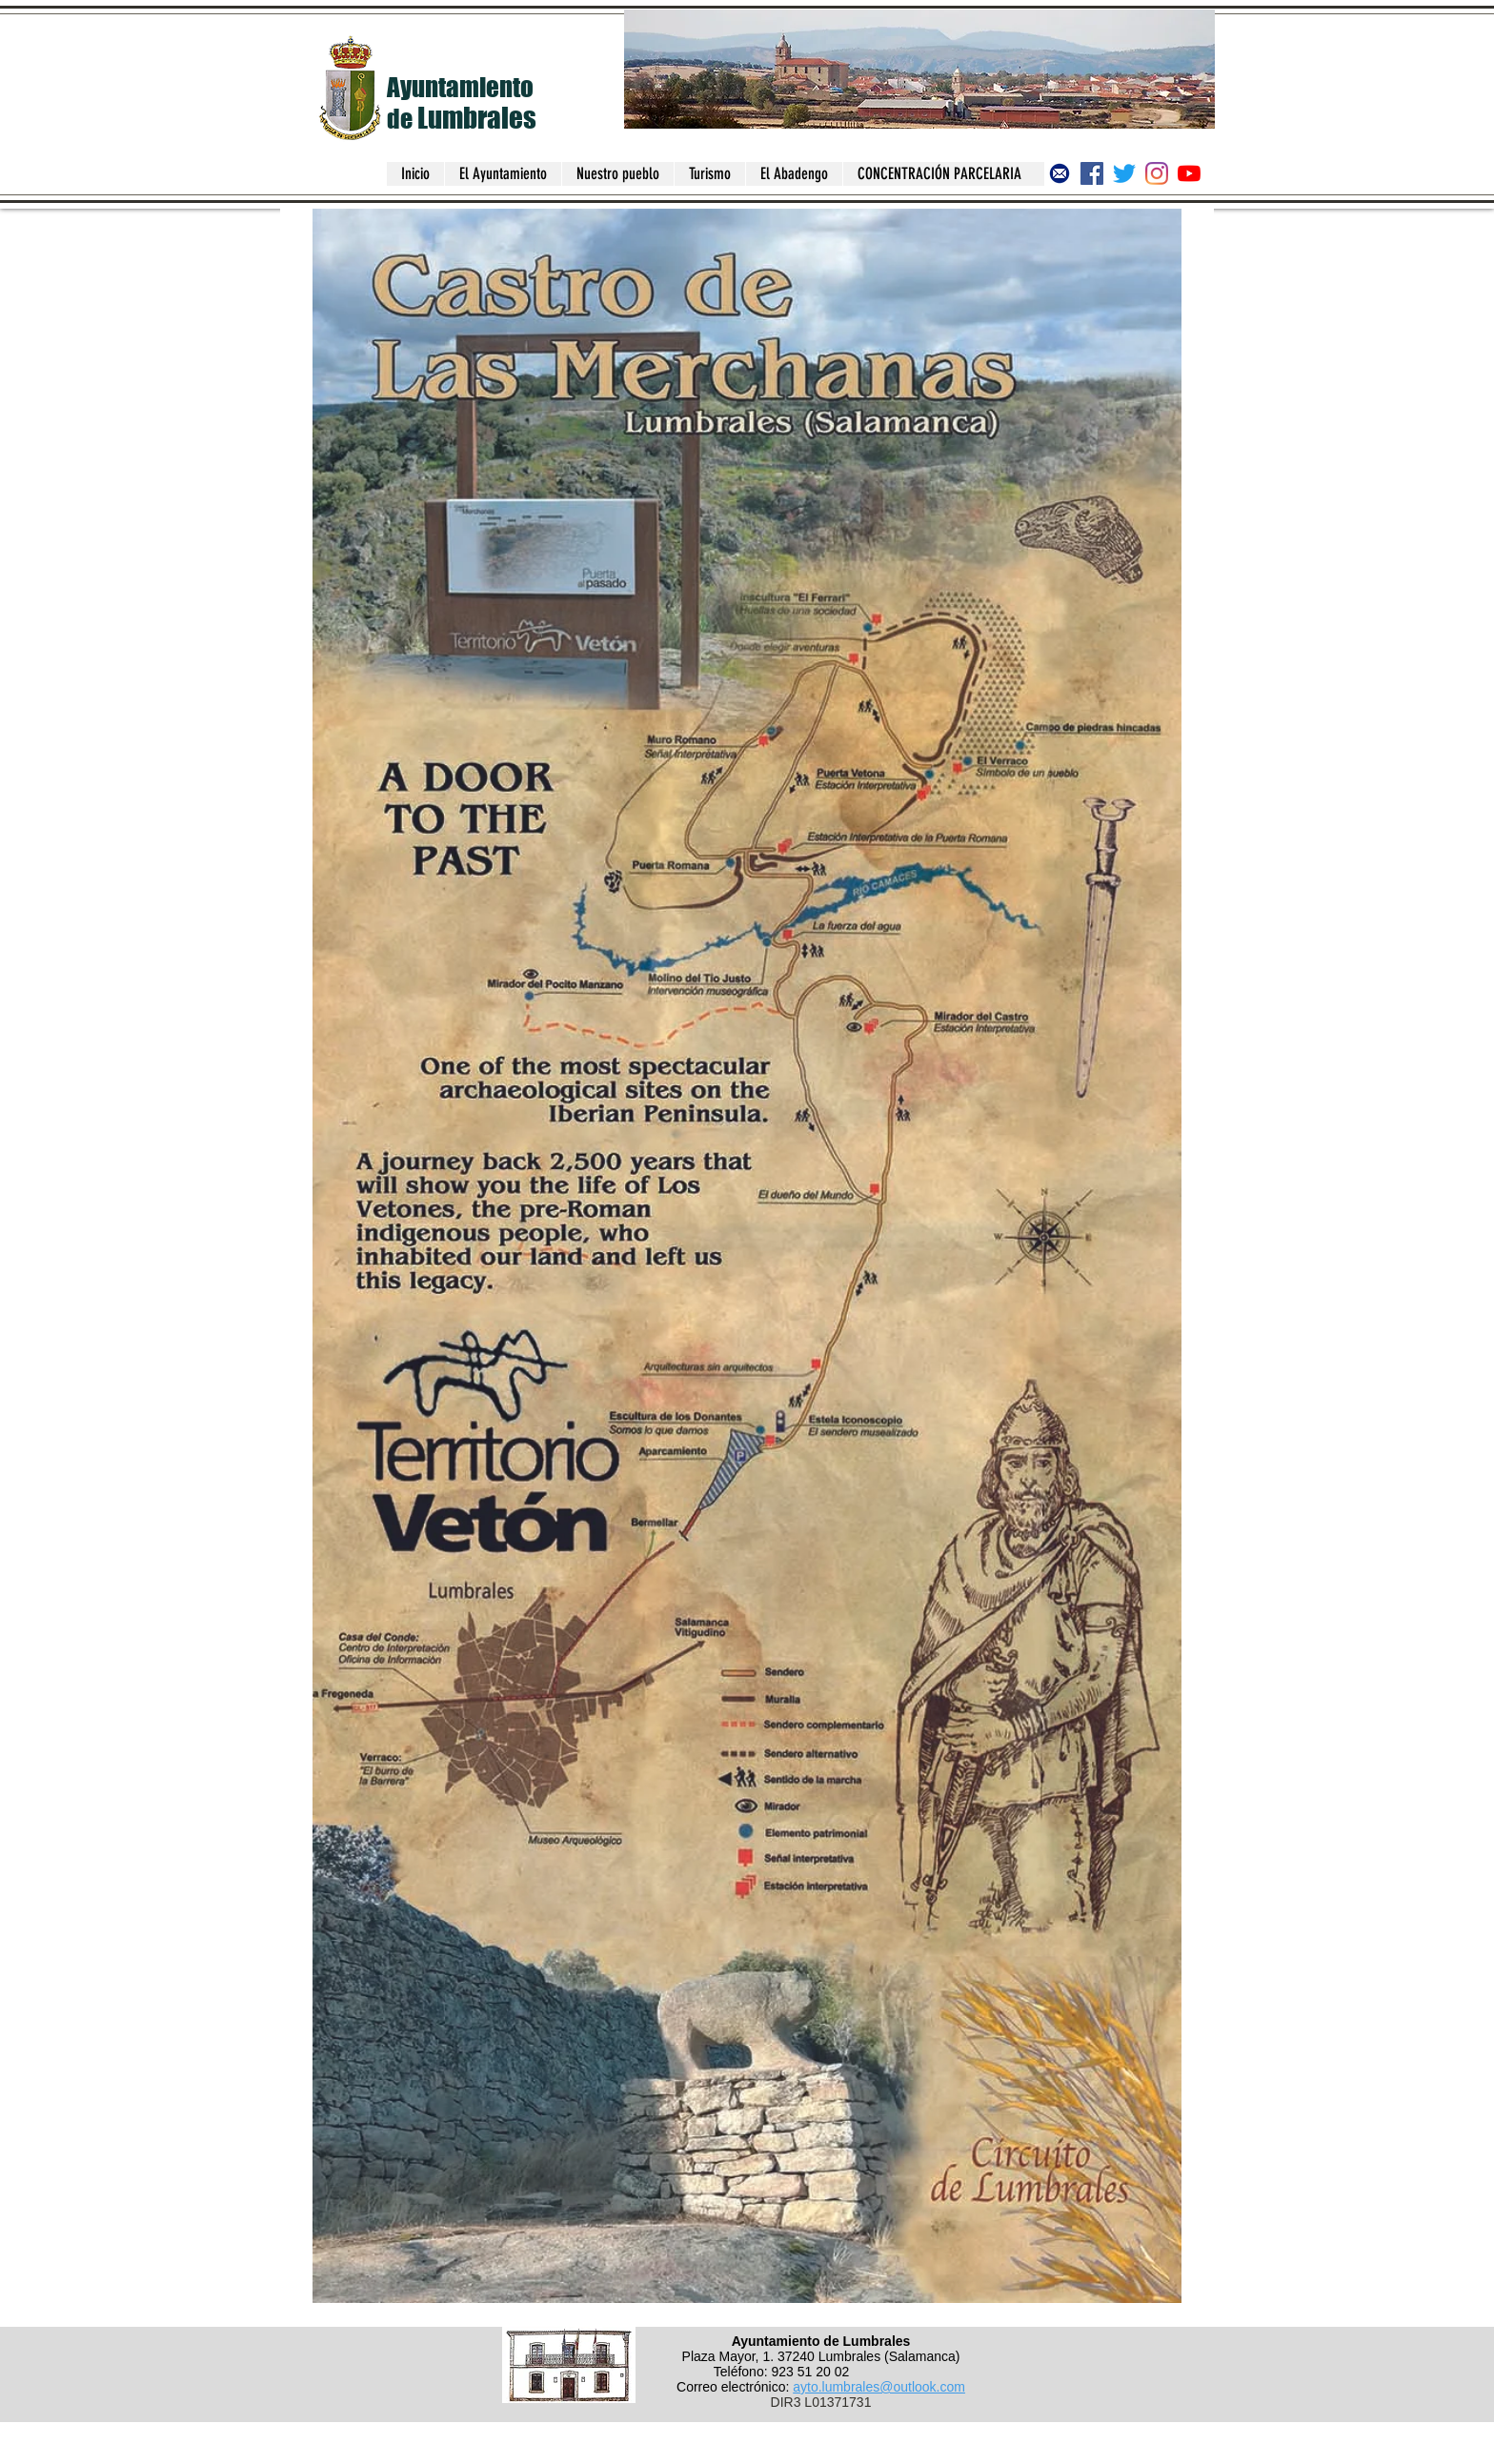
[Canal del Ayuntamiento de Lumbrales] (1189, 173)
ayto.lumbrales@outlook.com (879, 2386)
